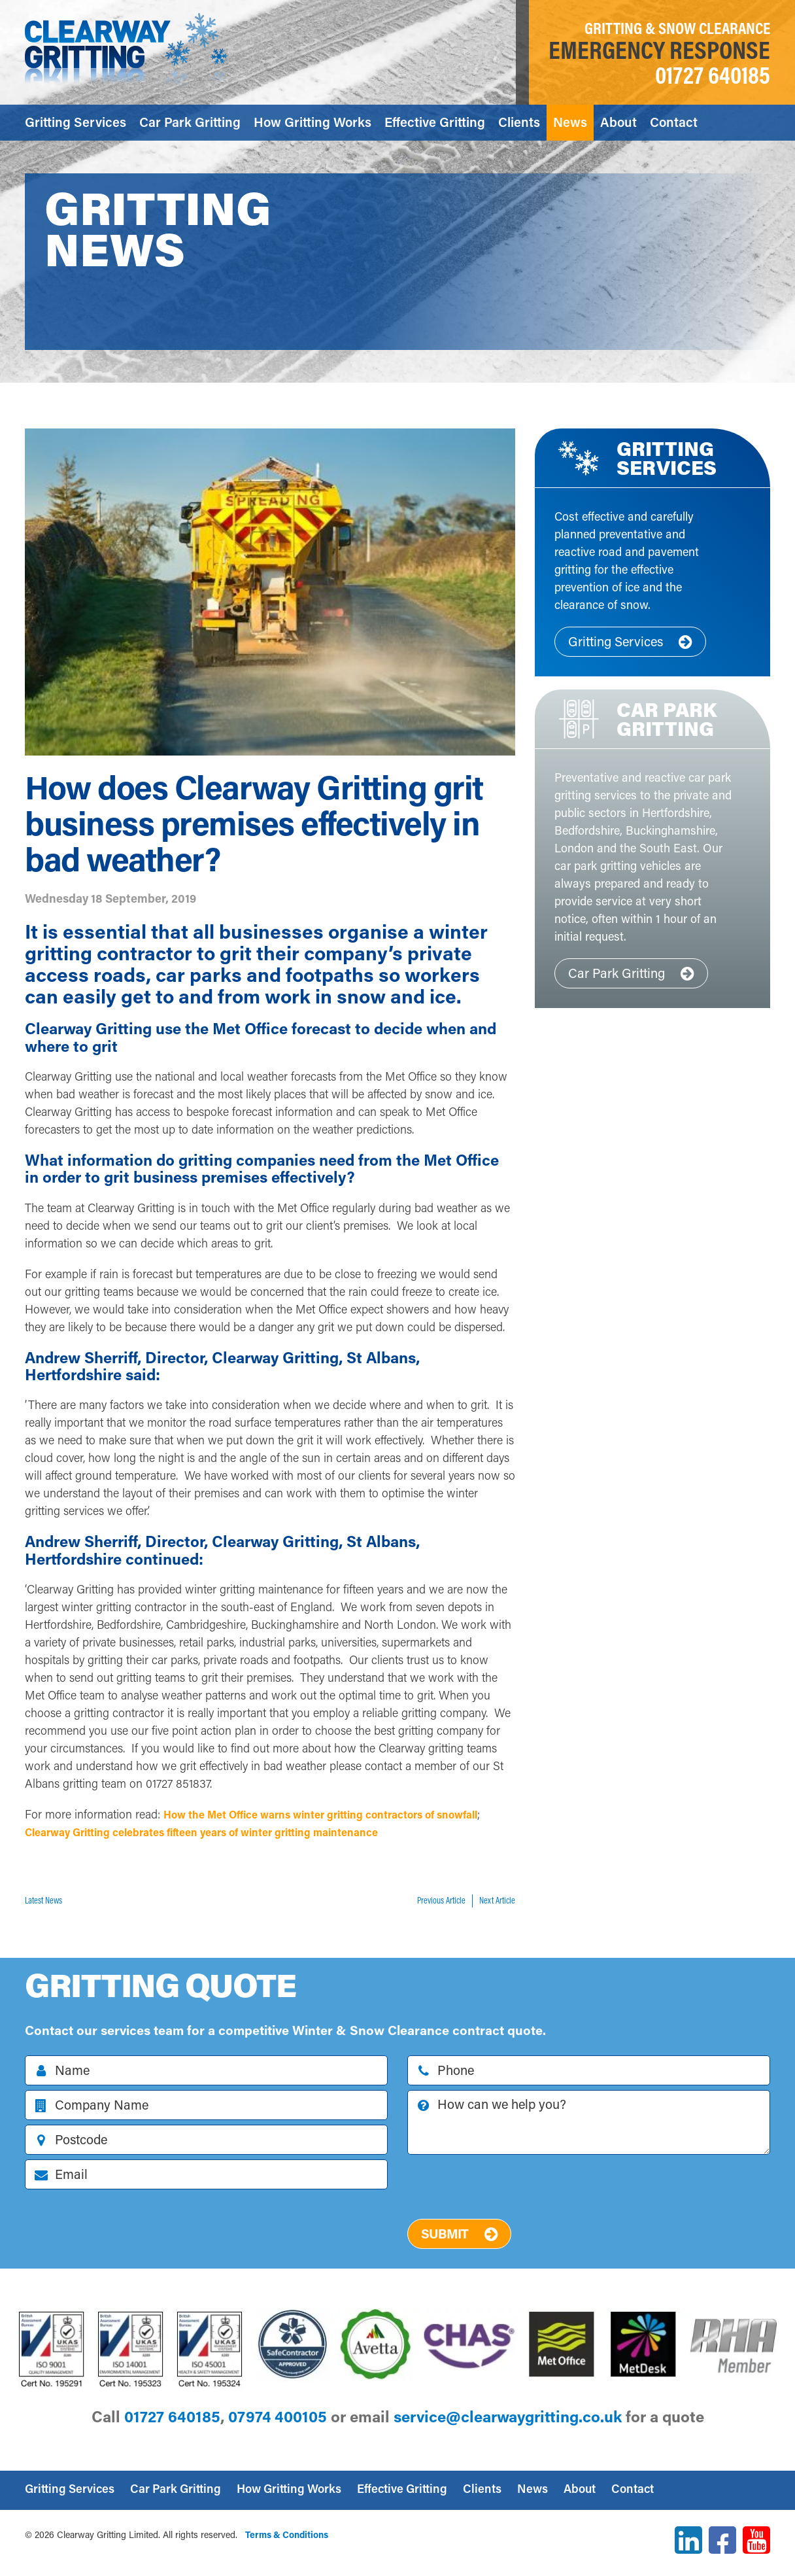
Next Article (497, 1900)
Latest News (43, 1900)
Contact (674, 121)
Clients (519, 121)
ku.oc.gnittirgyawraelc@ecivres (508, 2416)
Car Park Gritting (190, 121)
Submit (459, 2233)
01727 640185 (712, 74)
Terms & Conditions (286, 2534)
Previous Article (441, 1900)
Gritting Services (75, 121)
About (618, 121)
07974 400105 (277, 2416)
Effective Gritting (434, 121)
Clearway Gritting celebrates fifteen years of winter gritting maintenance (275, 1831)
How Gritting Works (312, 121)
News (570, 121)
